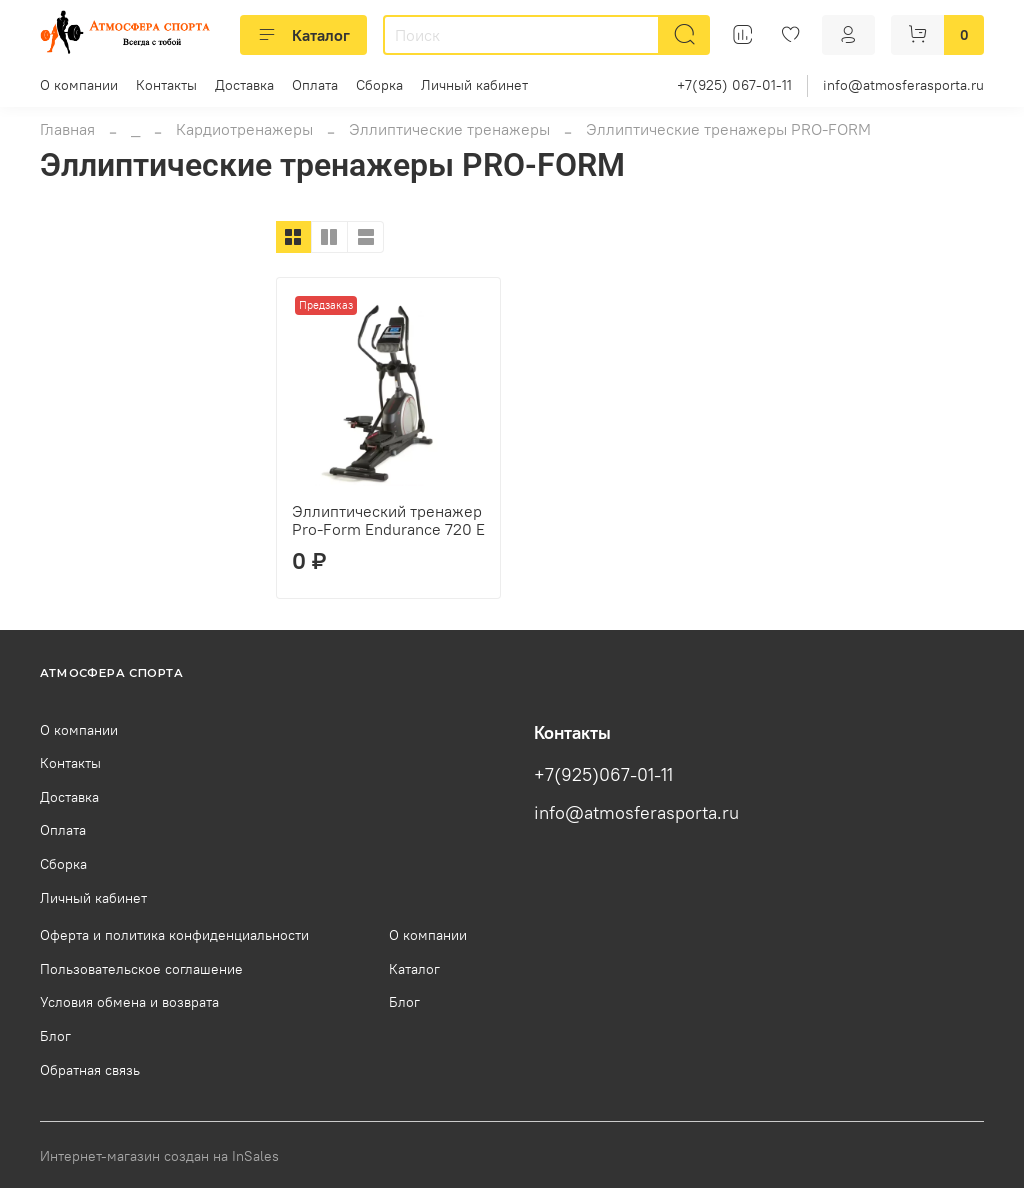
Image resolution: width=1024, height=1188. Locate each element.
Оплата (315, 85)
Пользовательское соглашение (141, 969)
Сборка (379, 85)
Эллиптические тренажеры (449, 129)
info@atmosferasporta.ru (903, 85)
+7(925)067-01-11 (603, 775)
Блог (55, 1036)
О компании (79, 85)
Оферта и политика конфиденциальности (174, 935)
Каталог (303, 35)
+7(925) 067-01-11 (734, 85)
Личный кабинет (474, 85)
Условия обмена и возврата (129, 1002)
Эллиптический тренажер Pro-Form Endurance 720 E (388, 520)
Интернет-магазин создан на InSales (159, 1156)
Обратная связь (90, 1070)
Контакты (166, 85)
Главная (67, 129)
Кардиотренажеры (244, 129)
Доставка (244, 85)
